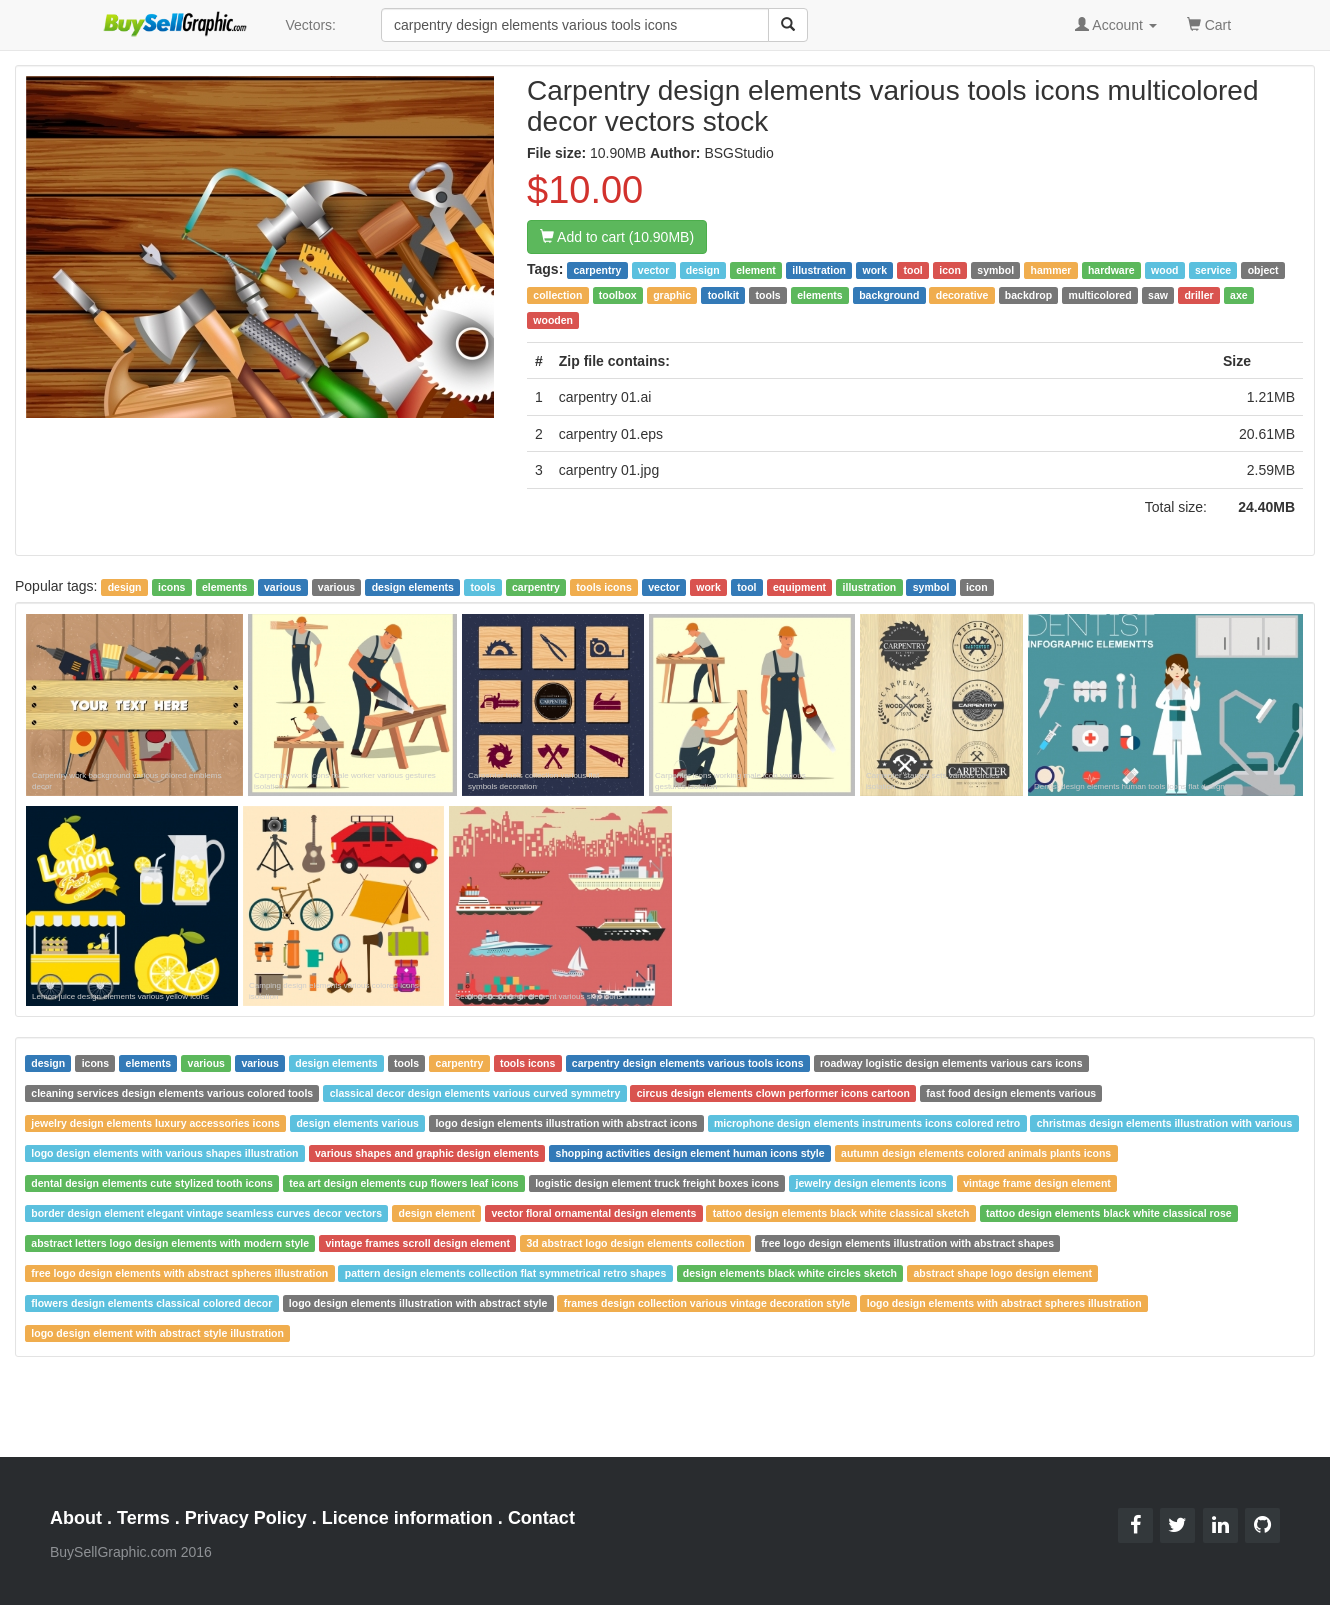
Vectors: (310, 25)
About (76, 1518)
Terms (143, 1518)
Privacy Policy (246, 1518)
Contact (541, 1518)
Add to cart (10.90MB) (617, 237)
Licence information (407, 1518)
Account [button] (1116, 25)
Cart (1209, 23)
